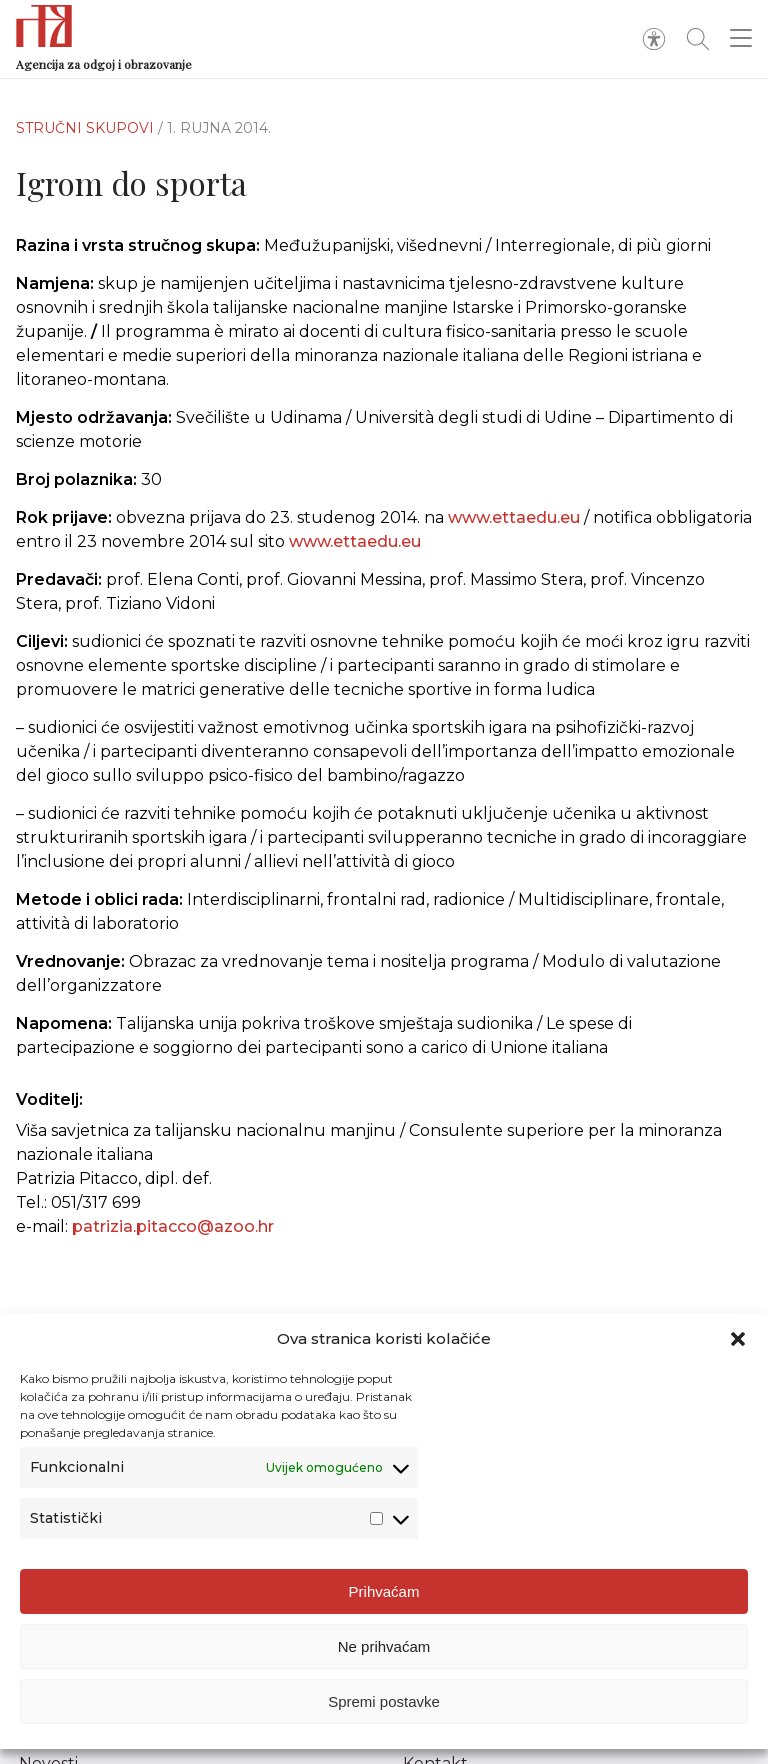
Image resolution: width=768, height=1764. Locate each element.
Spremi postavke (384, 1701)
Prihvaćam (384, 1591)
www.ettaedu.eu (514, 517)
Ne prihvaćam (384, 1646)
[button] (738, 1339)
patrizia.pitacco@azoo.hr (173, 1226)
